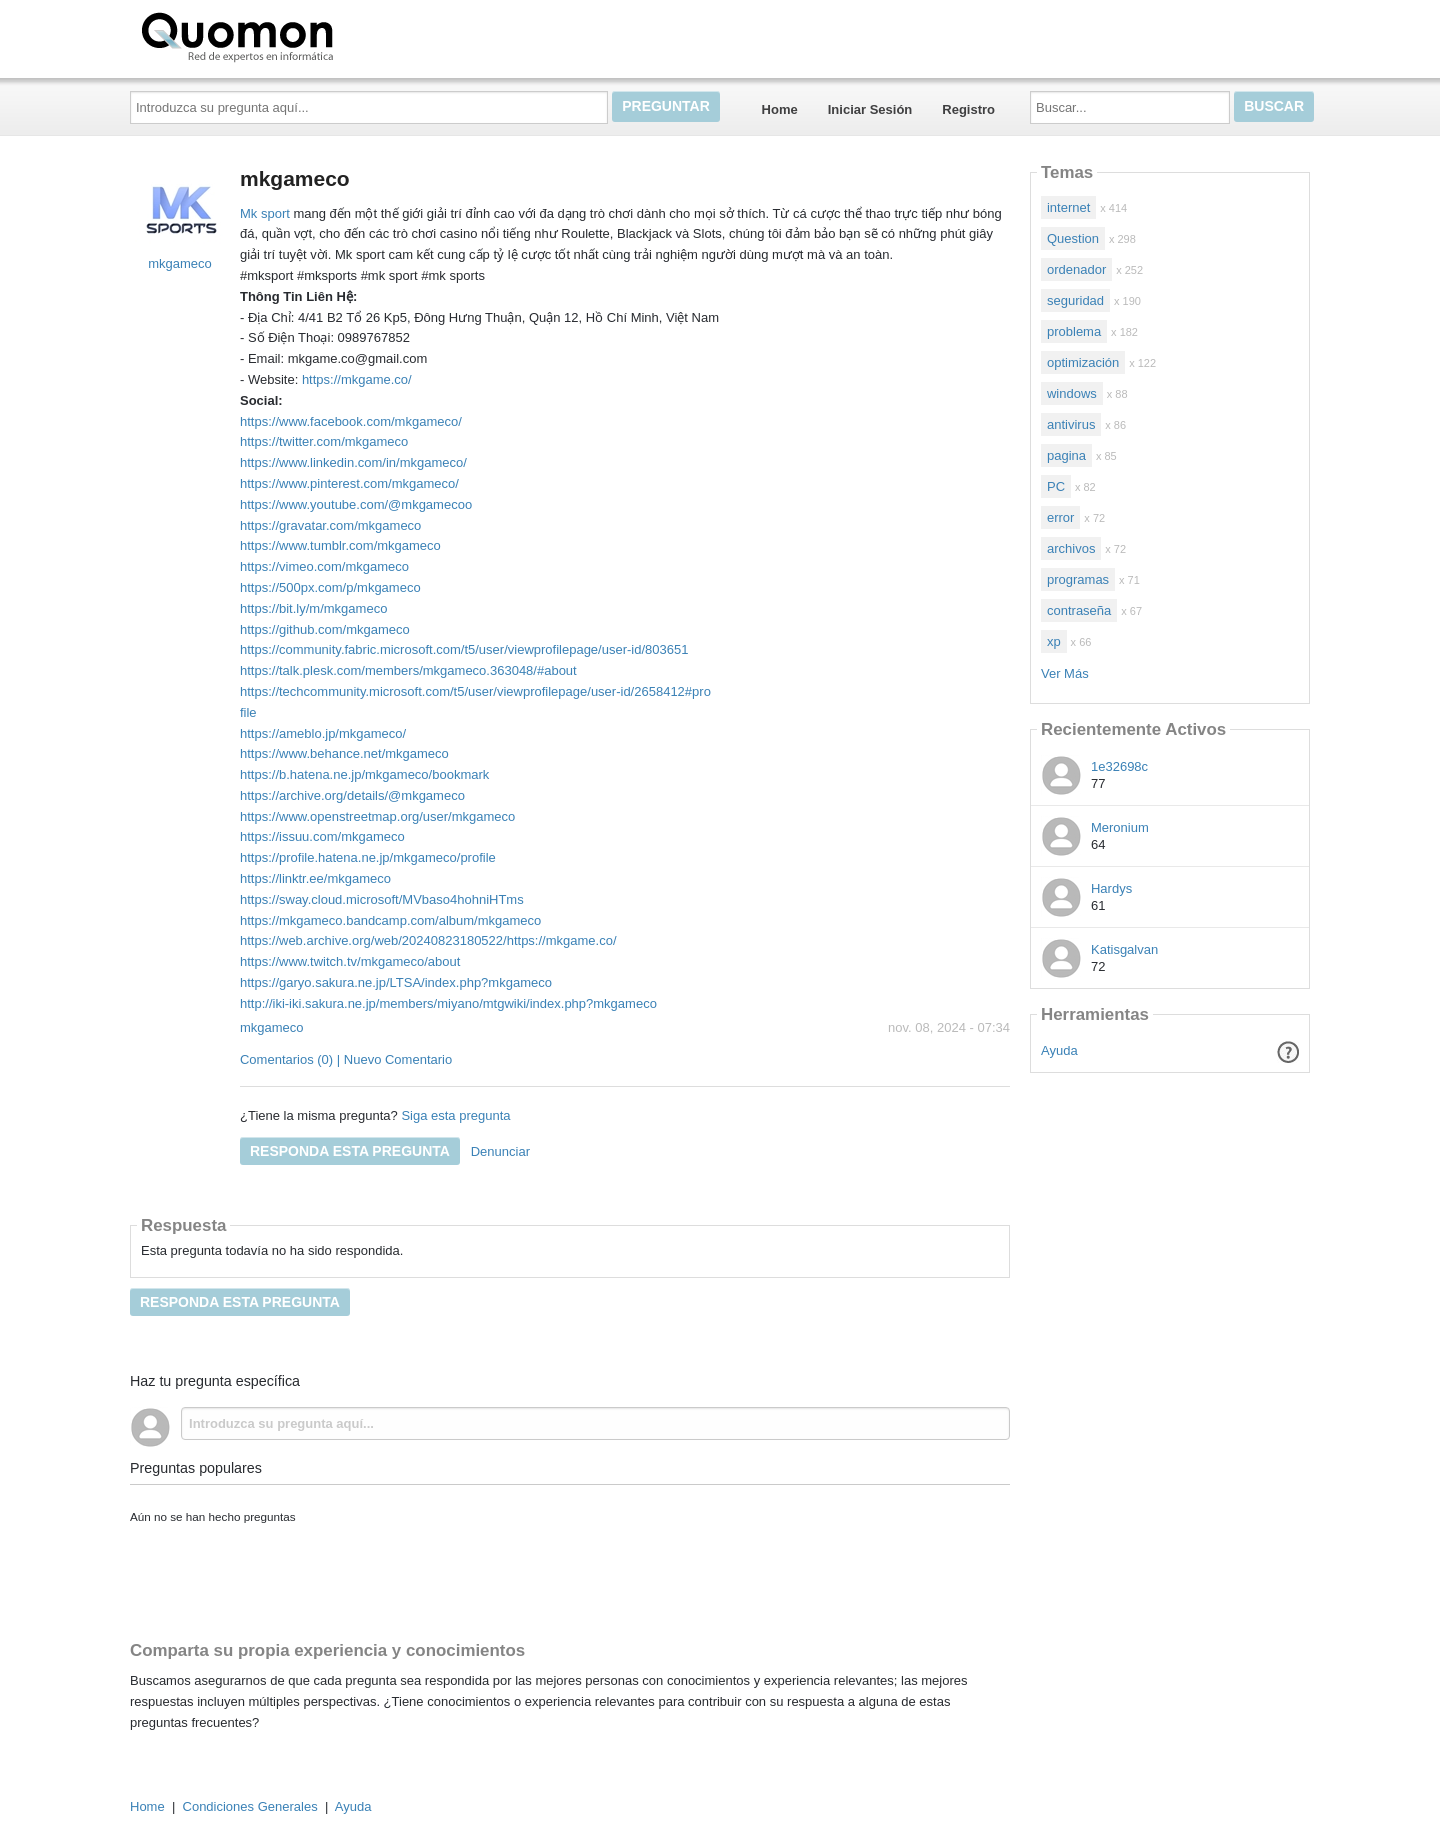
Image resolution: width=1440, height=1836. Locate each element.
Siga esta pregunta (455, 1115)
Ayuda (1059, 1050)
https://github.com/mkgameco (325, 629)
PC (1056, 486)
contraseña (1079, 610)
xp (1054, 641)
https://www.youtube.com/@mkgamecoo (356, 504)
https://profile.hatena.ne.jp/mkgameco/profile (368, 857)
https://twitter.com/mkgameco (324, 441)
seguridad (1075, 300)
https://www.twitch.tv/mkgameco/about (350, 961)
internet (1068, 207)
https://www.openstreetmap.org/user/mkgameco (377, 816)
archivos (1071, 548)
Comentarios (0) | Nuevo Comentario (346, 1059)
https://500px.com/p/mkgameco (330, 587)
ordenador (1076, 269)
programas (1078, 579)
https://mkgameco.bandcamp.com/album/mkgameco (390, 920)
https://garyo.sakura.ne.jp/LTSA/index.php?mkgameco (396, 982)
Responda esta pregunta (350, 1151)
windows (1072, 393)
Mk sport (265, 213)
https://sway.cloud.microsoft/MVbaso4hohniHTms (382, 899)
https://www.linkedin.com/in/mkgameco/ (353, 462)
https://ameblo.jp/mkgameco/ (323, 733)
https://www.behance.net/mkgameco (344, 753)
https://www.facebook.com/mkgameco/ (351, 421)
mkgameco (272, 1027)
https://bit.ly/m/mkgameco (313, 608)
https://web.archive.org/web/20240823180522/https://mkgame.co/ (428, 940)
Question (1073, 238)
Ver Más (1065, 673)
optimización (1083, 362)
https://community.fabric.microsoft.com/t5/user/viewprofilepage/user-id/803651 (464, 649)
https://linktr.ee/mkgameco (315, 878)
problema (1074, 331)
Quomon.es (301, 35)
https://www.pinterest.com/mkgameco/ (349, 483)
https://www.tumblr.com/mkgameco (340, 545)
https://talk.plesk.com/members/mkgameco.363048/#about (408, 670)
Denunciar (500, 1151)
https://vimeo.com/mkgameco (324, 566)
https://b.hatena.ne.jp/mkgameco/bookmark (364, 774)
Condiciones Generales (250, 1806)
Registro (968, 109)
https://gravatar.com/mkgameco (330, 525)
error (1060, 517)
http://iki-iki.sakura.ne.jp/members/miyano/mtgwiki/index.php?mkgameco (448, 1003)
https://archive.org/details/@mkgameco (352, 795)
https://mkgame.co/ (357, 379)
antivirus (1071, 424)
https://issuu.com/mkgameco (322, 836)
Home (780, 109)
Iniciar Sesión (870, 109)
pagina (1066, 455)
